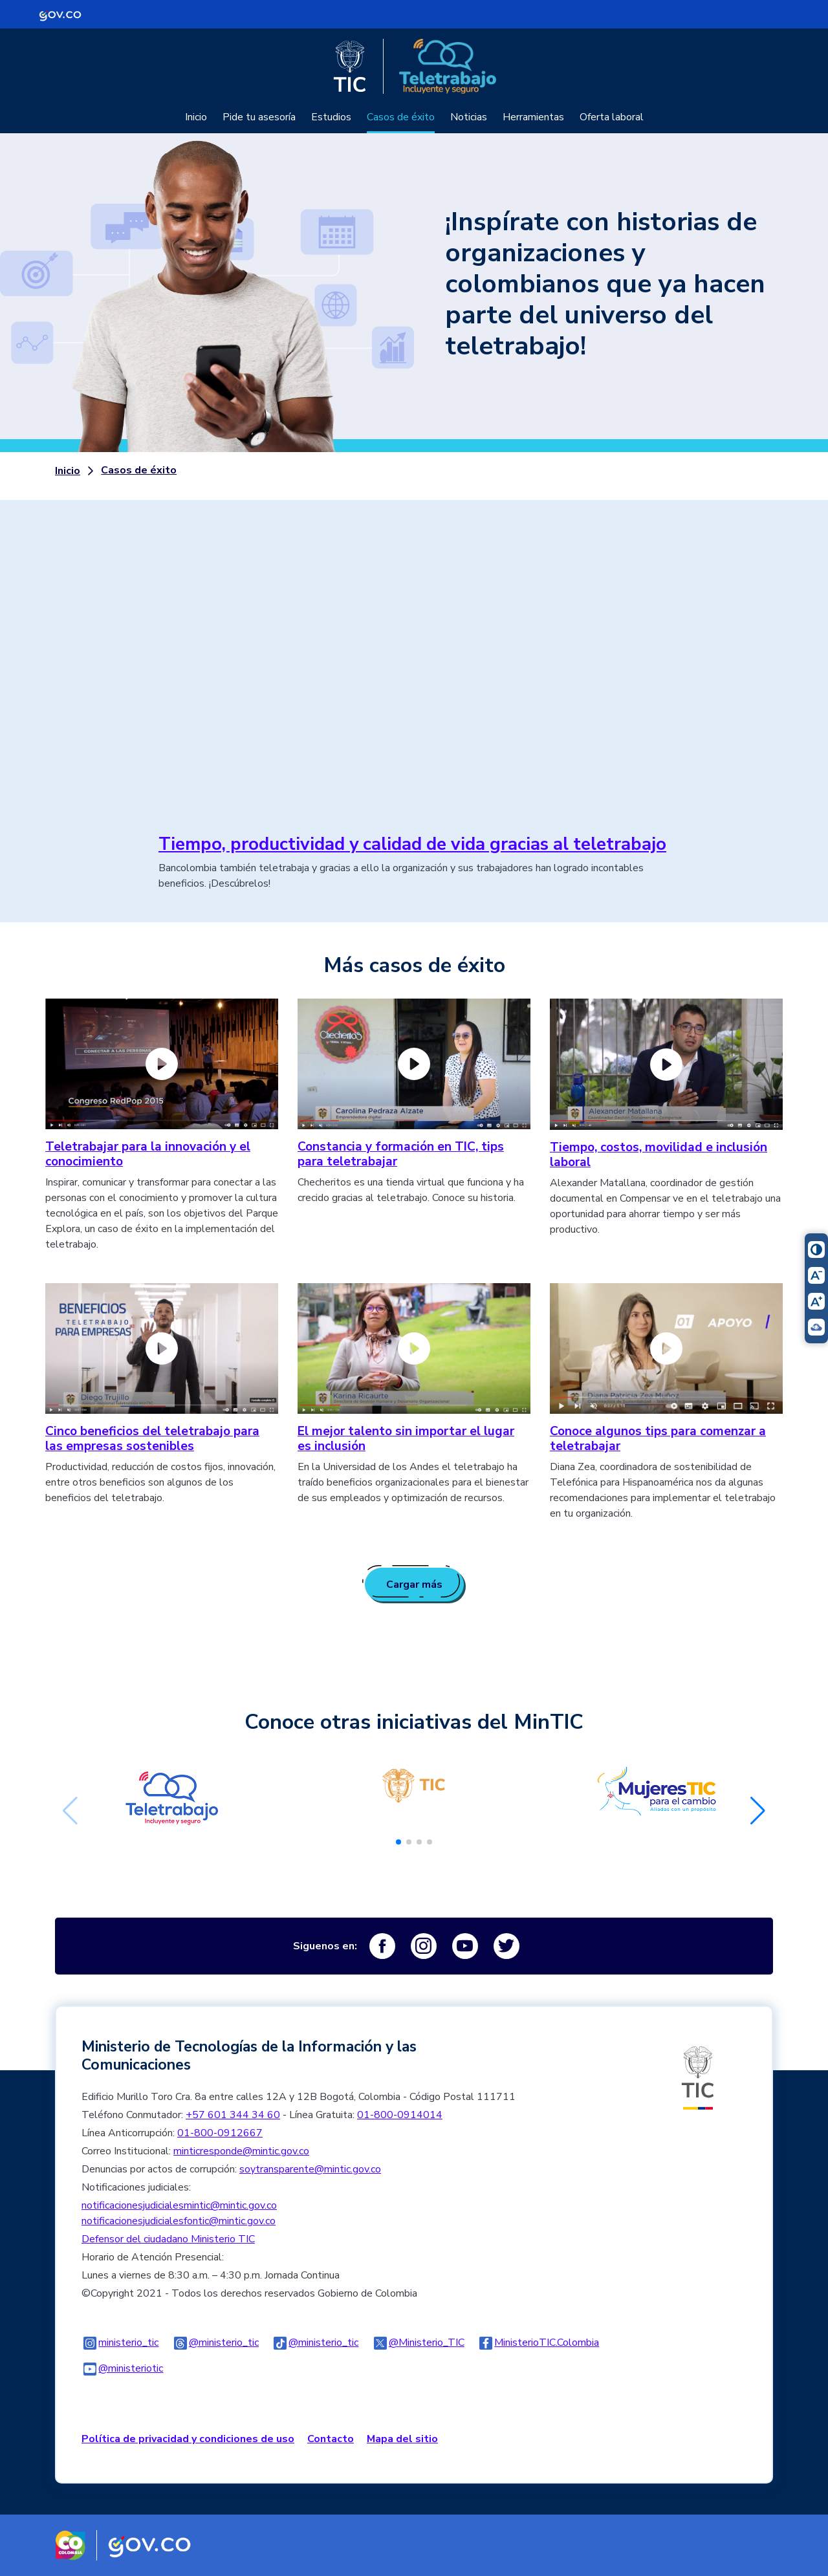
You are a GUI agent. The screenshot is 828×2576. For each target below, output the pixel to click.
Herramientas (533, 117)
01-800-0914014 (399, 2115)
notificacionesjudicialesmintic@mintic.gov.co (179, 2205)
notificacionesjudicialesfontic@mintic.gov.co (179, 2221)
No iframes (414, 674)
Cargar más (414, 1584)
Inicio (196, 117)
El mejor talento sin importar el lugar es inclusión (406, 1439)
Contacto (330, 2439)
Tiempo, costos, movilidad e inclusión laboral (658, 1155)
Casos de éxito (401, 117)
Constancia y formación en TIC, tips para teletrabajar (401, 1154)
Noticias (468, 117)
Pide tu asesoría (259, 117)
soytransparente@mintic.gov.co (310, 2169)
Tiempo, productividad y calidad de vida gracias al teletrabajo (412, 844)
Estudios (331, 117)
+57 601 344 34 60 (233, 2115)
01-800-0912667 (220, 2133)
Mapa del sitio (402, 2439)
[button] (398, 1842)
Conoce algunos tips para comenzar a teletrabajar (658, 1439)
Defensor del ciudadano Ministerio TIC (168, 2239)
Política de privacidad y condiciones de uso (188, 2439)
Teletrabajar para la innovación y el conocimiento (147, 1154)
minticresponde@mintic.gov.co (241, 2151)
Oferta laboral (612, 117)
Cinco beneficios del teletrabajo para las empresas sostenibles (152, 1439)
